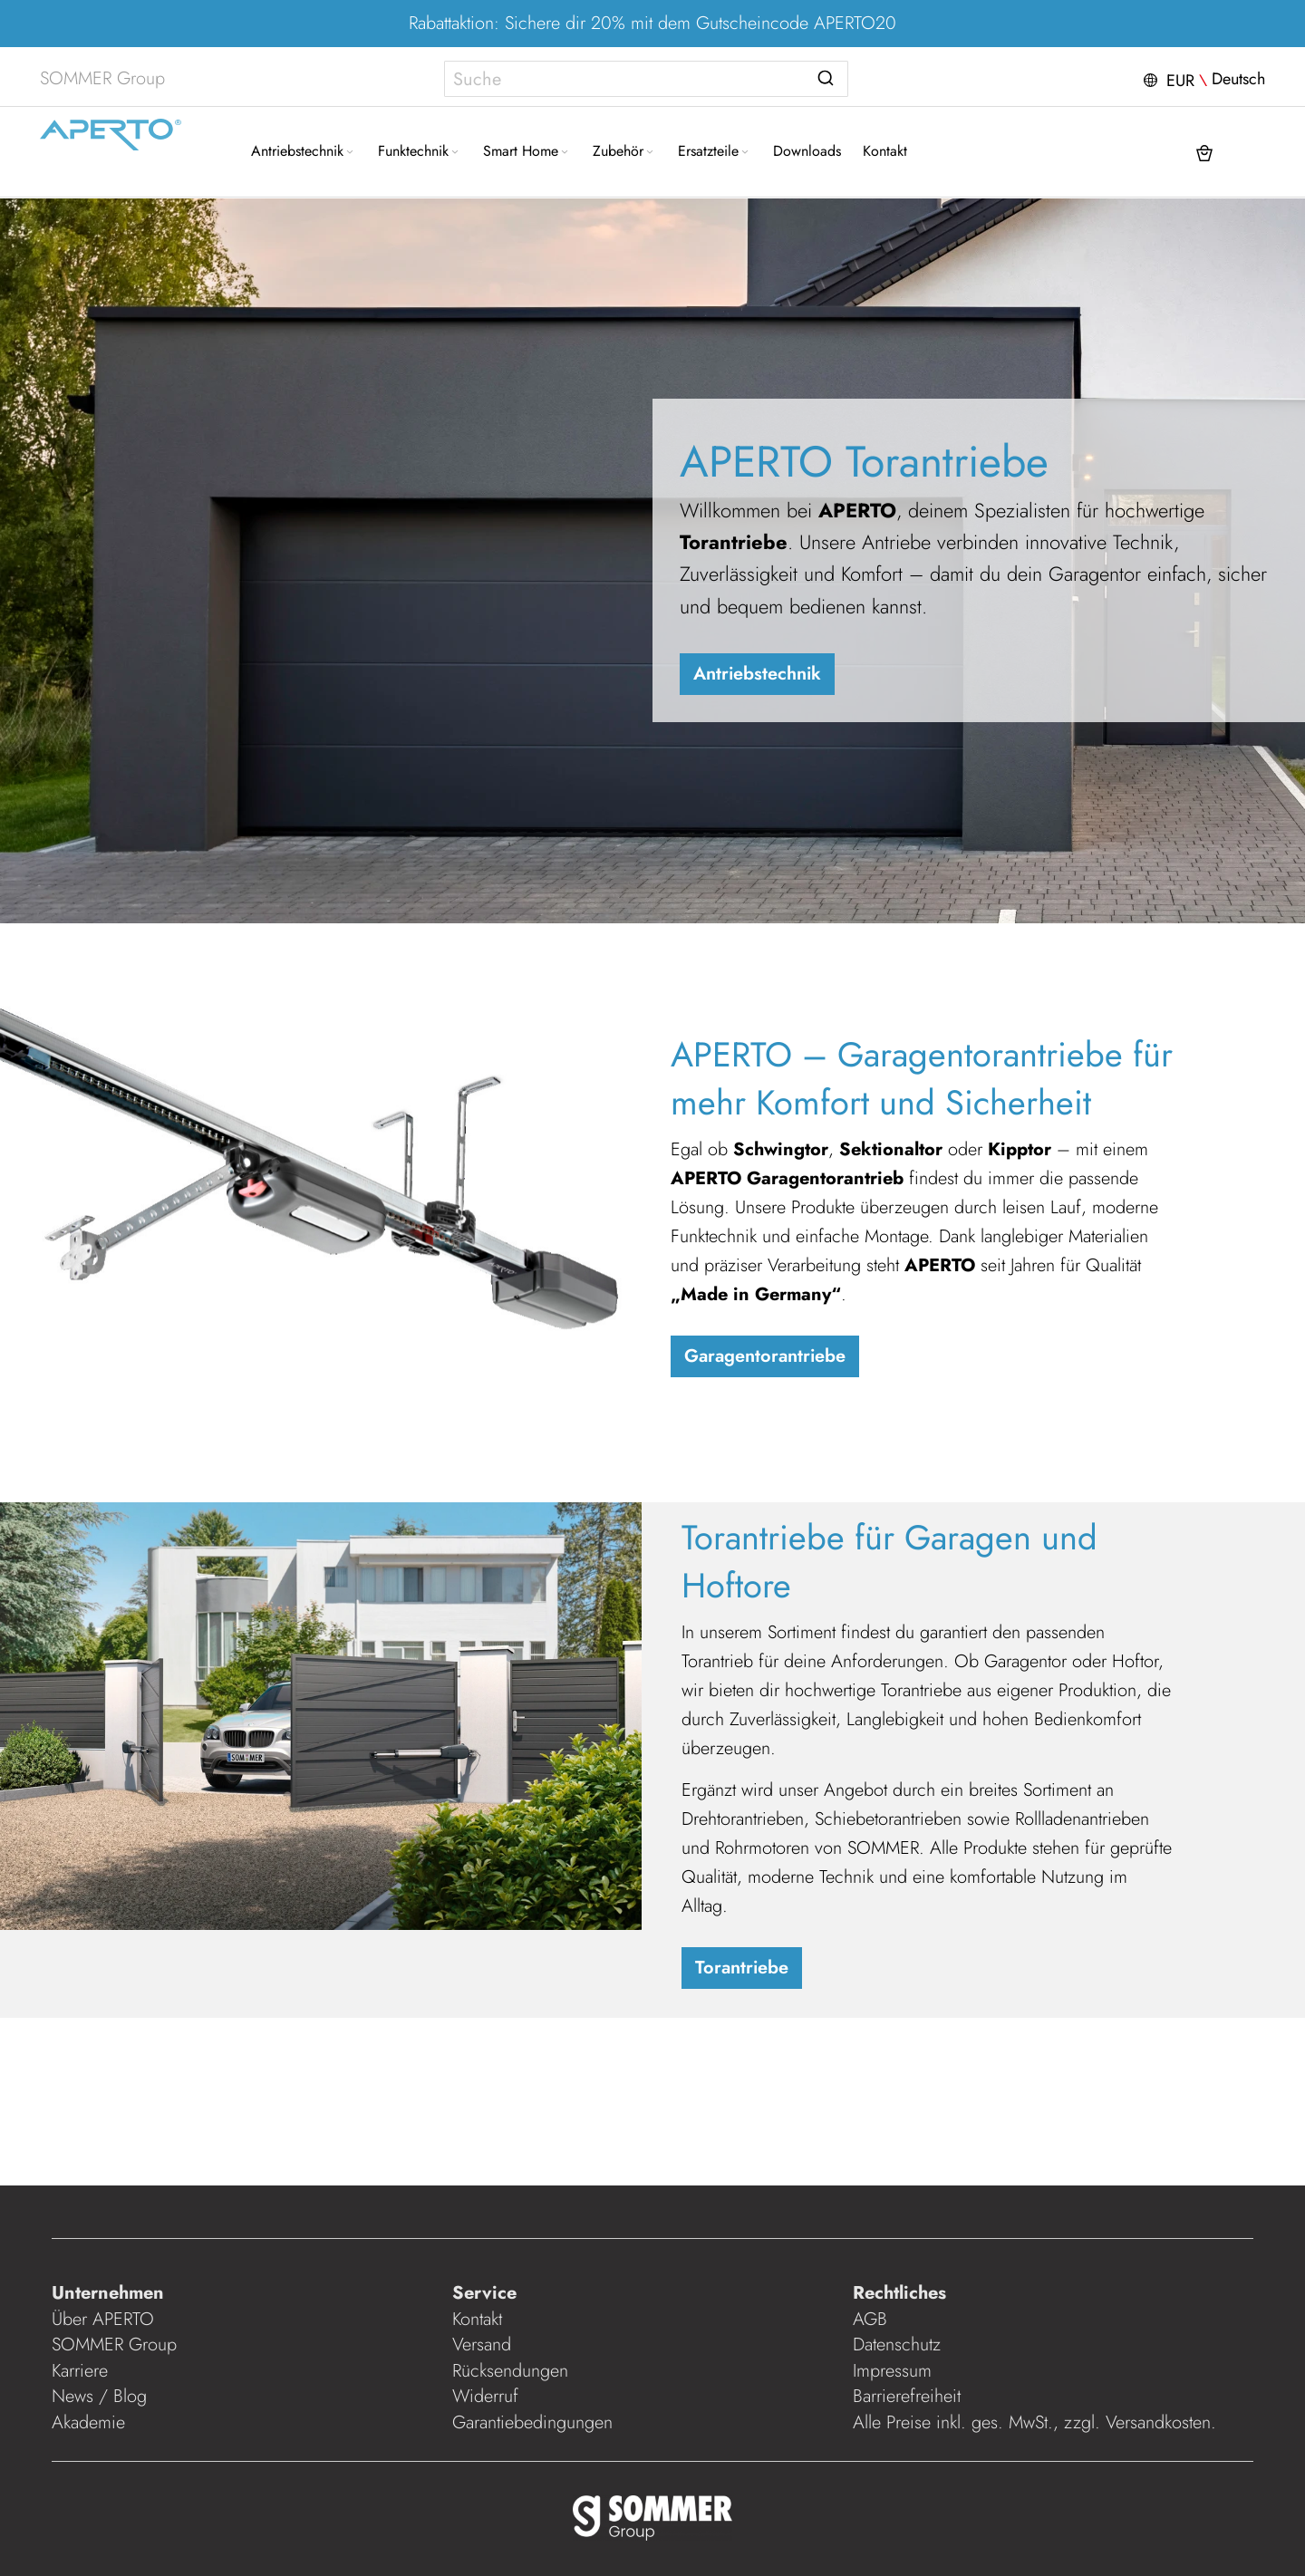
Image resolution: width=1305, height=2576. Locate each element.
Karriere (80, 2371)
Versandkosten (1158, 2422)
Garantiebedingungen (532, 2422)
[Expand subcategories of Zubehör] (649, 152)
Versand (481, 2344)
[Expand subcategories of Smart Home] (564, 152)
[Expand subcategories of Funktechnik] (455, 152)
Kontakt (477, 2319)
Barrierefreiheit (909, 2396)
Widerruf (485, 2396)
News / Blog (99, 2396)
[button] (1202, 79)
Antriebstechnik (757, 674)
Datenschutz (897, 2344)
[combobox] (646, 79)
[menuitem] (303, 151)
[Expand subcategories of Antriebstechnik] (349, 152)
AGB (870, 2319)
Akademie (91, 2422)
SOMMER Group (114, 2344)
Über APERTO (103, 2319)
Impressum (892, 2371)
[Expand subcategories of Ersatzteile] (745, 152)
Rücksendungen (510, 2371)
